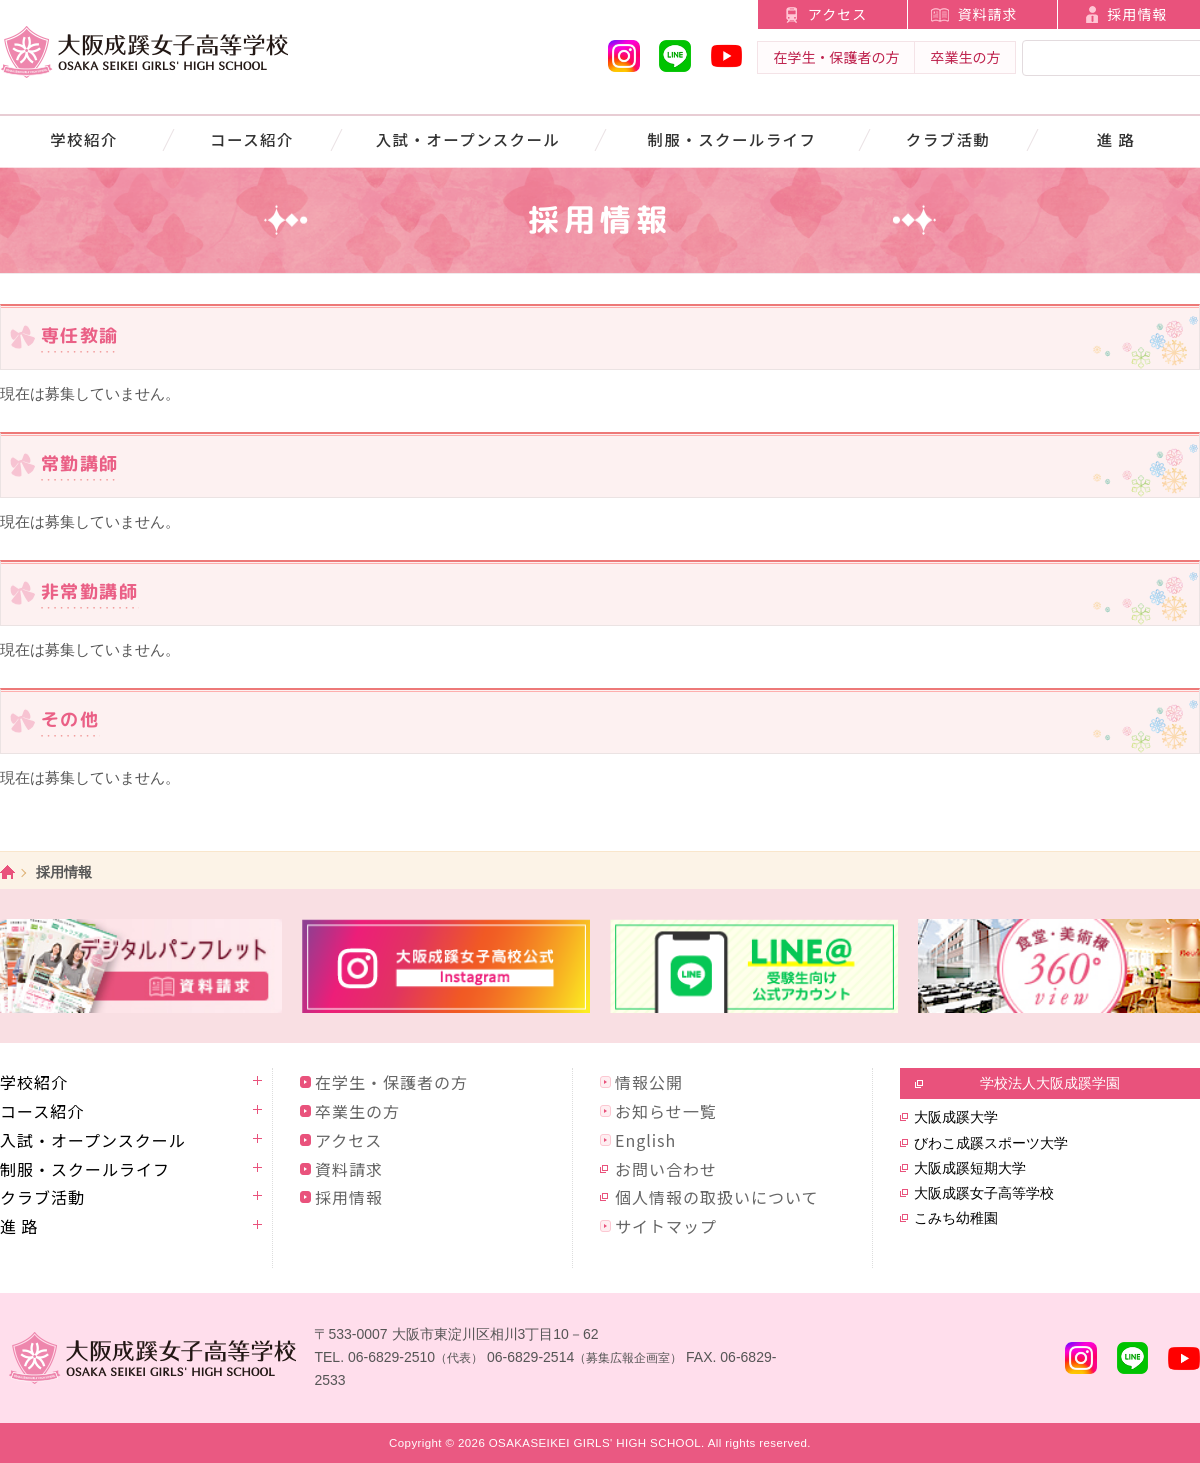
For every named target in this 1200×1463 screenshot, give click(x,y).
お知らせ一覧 (666, 1111)
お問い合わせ (666, 1169)
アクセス (837, 14)
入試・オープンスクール (468, 139)
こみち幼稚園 (956, 1218)
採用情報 (349, 1197)
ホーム (7, 872)
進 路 (1116, 139)
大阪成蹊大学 (956, 1117)
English (645, 1140)
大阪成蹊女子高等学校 (984, 1193)
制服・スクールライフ (732, 139)
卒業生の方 (965, 57)
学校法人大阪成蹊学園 (1050, 1083)
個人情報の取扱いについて (717, 1197)
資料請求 (987, 14)
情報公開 (649, 1082)
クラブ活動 (948, 139)
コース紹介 (252, 139)
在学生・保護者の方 (836, 57)
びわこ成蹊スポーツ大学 (991, 1143)
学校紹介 (84, 139)
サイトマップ (666, 1226)
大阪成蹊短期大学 (970, 1168)
